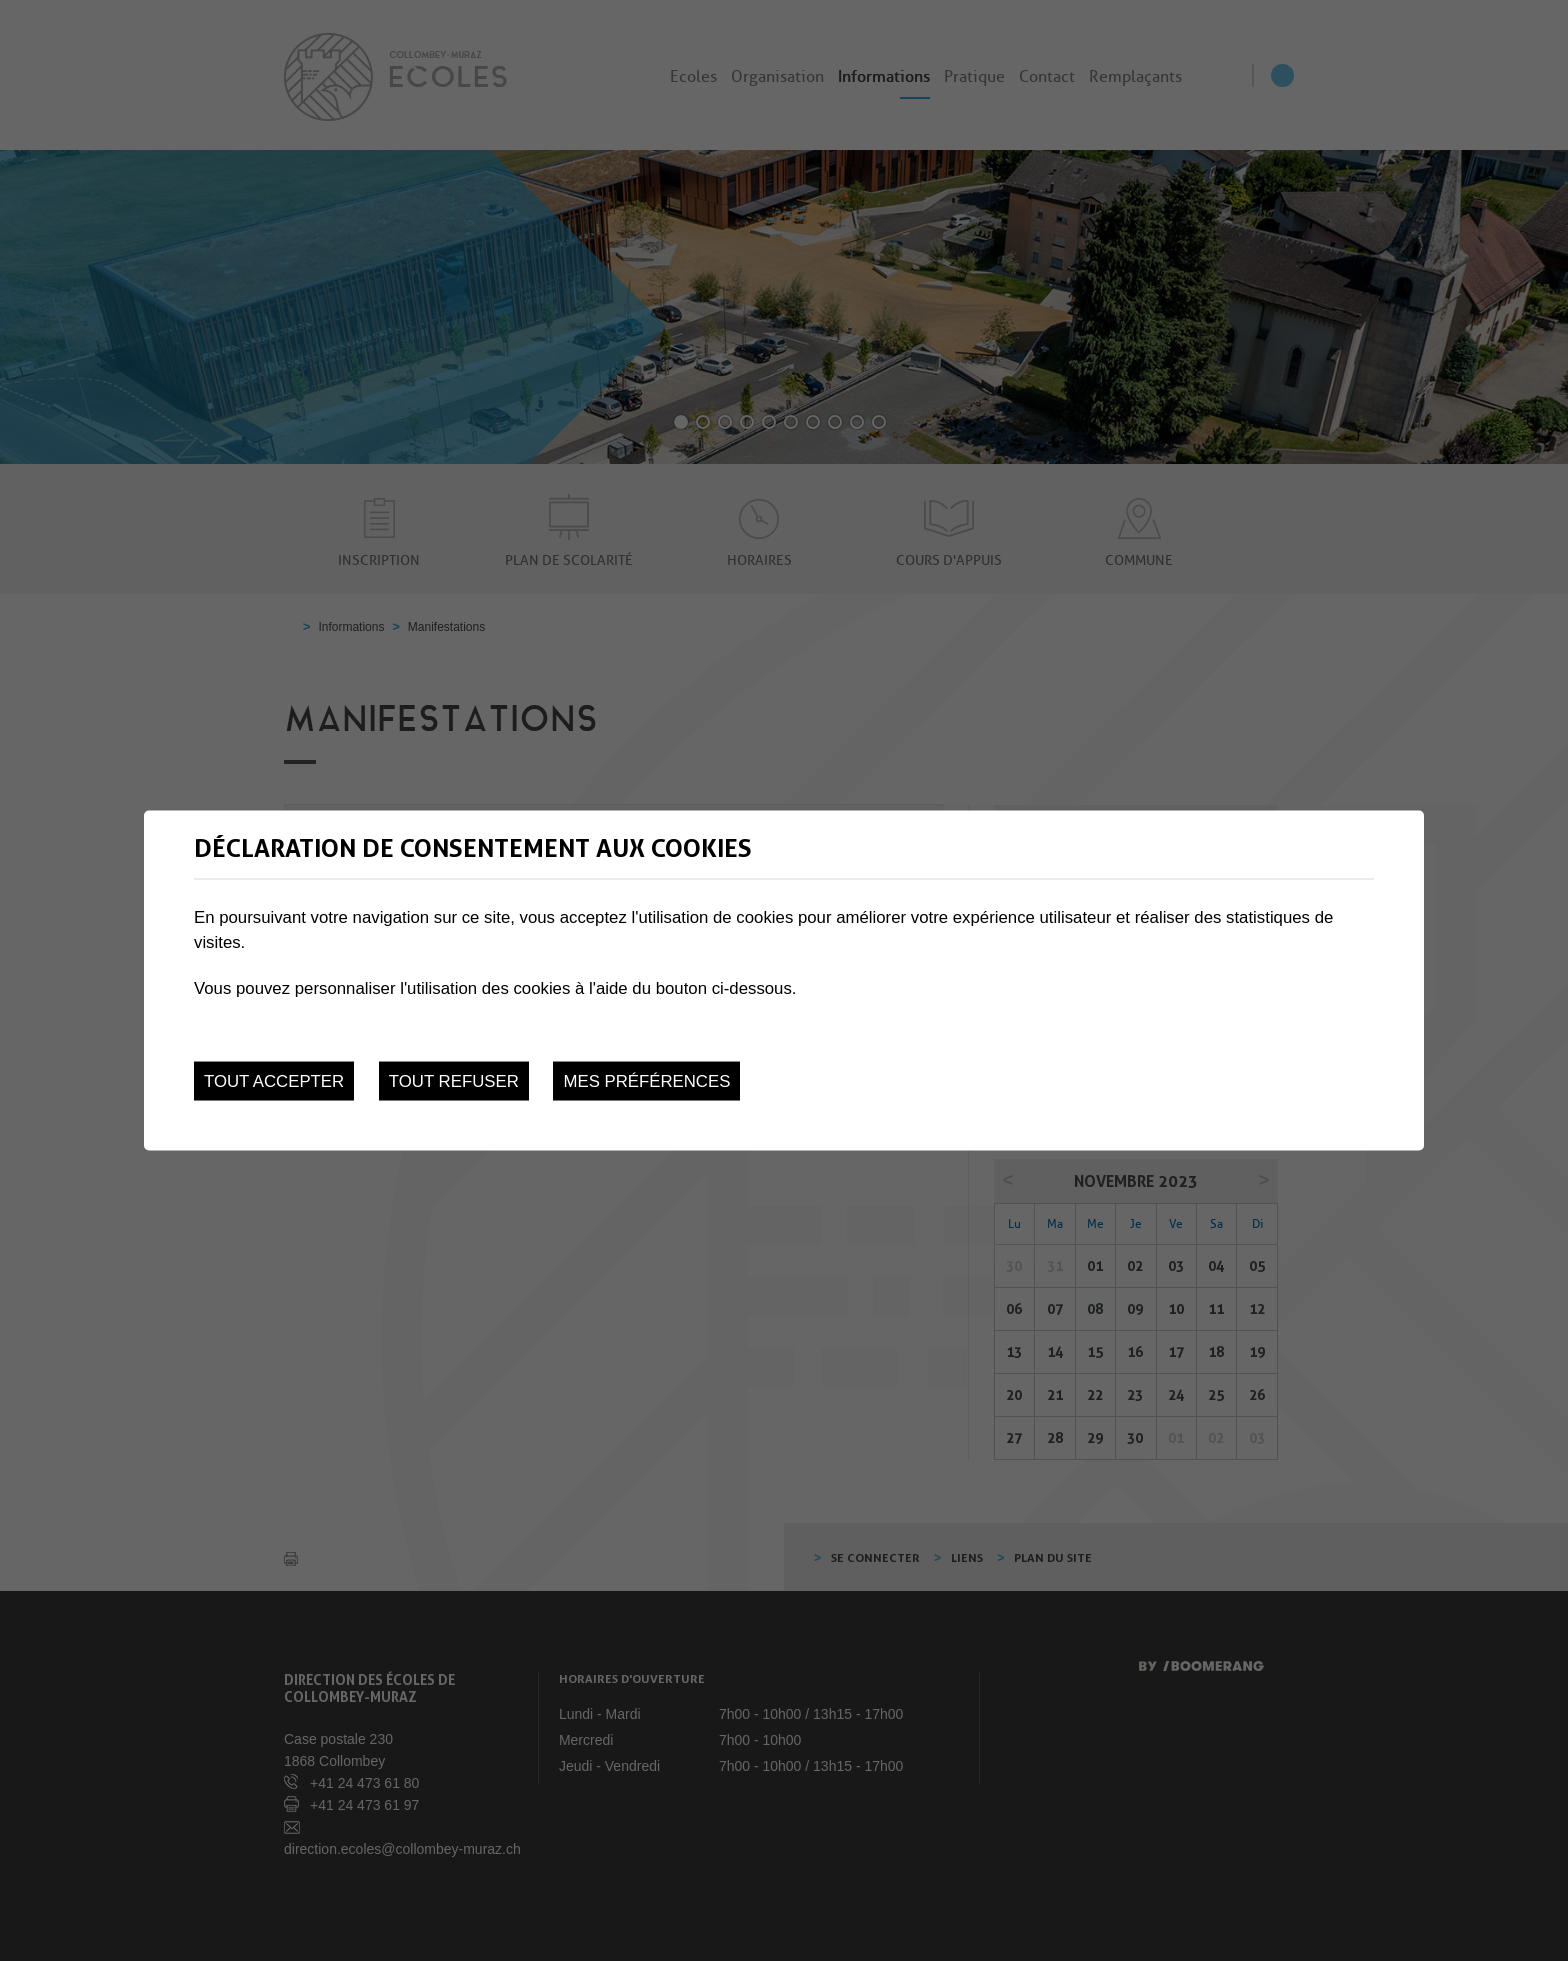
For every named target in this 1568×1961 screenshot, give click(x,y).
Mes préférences (646, 1081)
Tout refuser (454, 1081)
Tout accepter (274, 1081)
